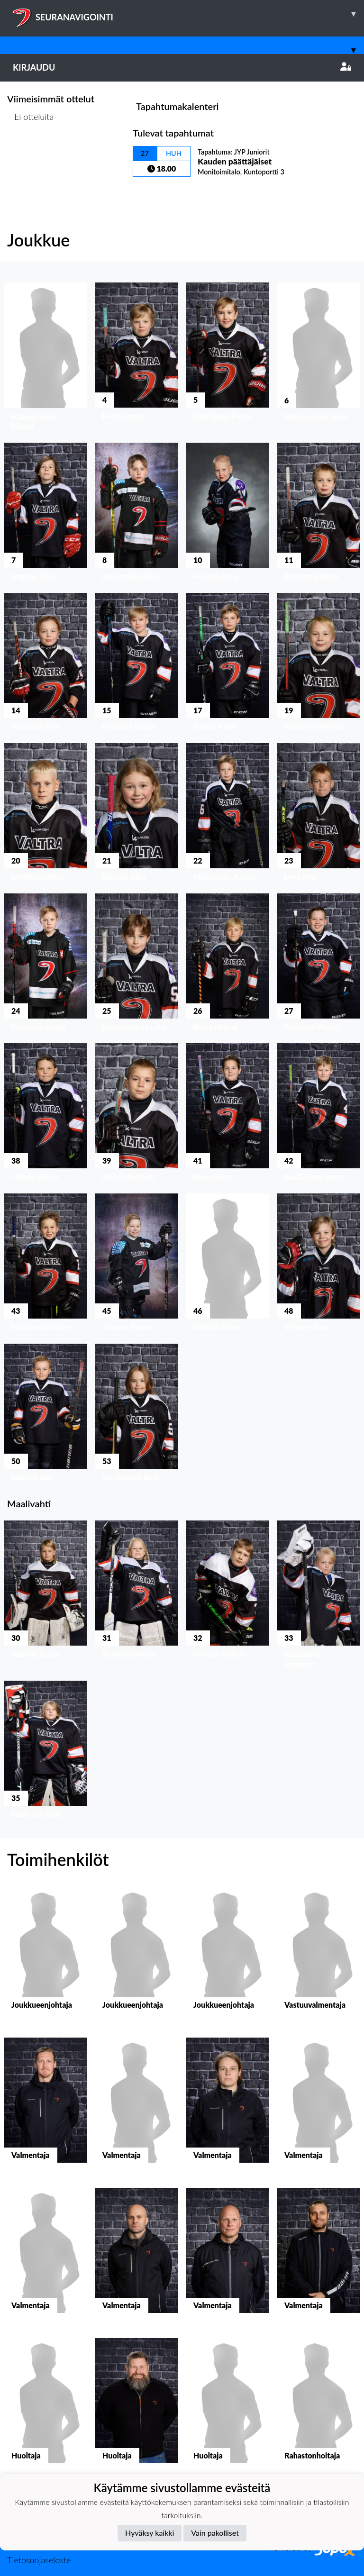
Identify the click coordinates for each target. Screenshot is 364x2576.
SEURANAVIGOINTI (188, 13)
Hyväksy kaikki (149, 2532)
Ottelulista (30, 152)
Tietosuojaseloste (39, 2560)
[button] (45, 359)
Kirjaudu (182, 67)
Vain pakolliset (215, 2532)
